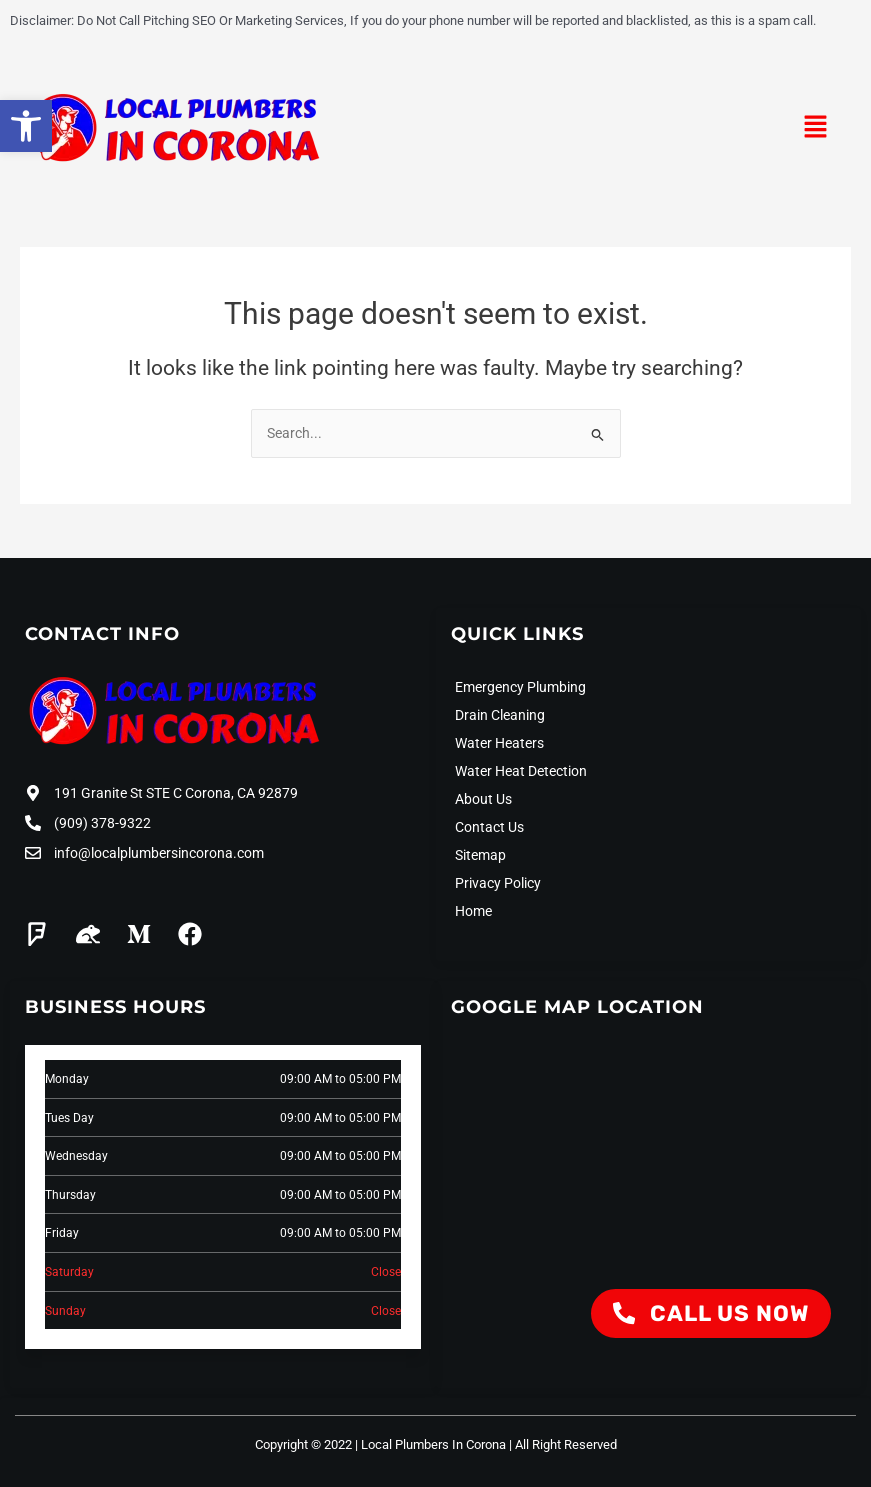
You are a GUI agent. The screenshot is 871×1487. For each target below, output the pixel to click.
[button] (816, 129)
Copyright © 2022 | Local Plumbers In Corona (380, 1443)
